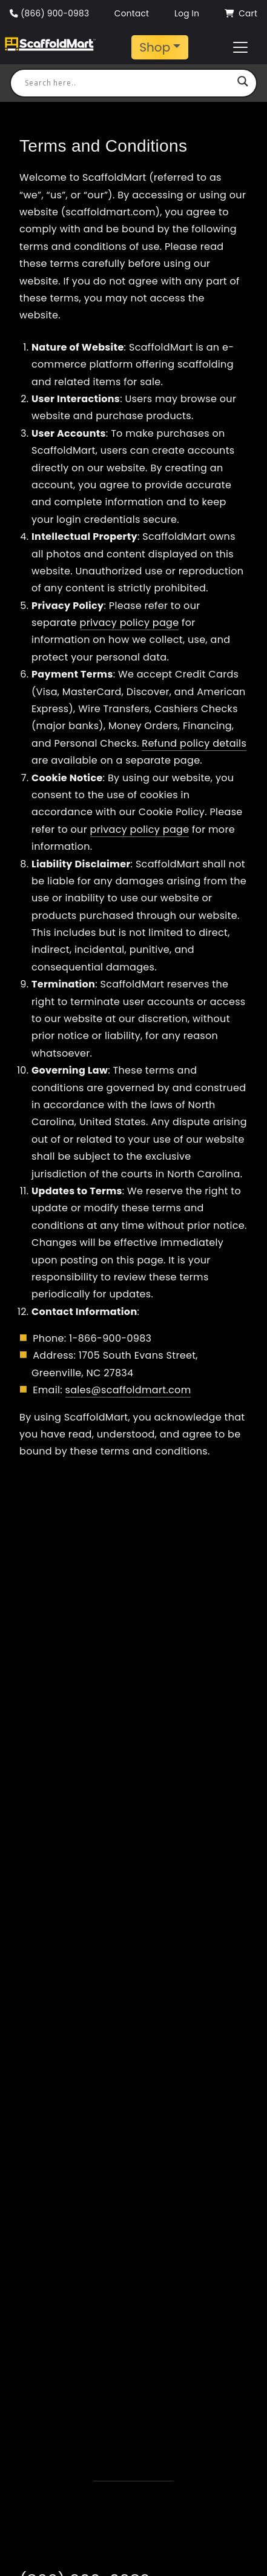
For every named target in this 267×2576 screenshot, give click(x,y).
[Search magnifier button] (242, 83)
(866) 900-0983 (49, 13)
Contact (131, 13)
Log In (186, 13)
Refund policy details (194, 743)
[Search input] (128, 83)
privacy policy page (129, 623)
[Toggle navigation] (159, 47)
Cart (241, 13)
